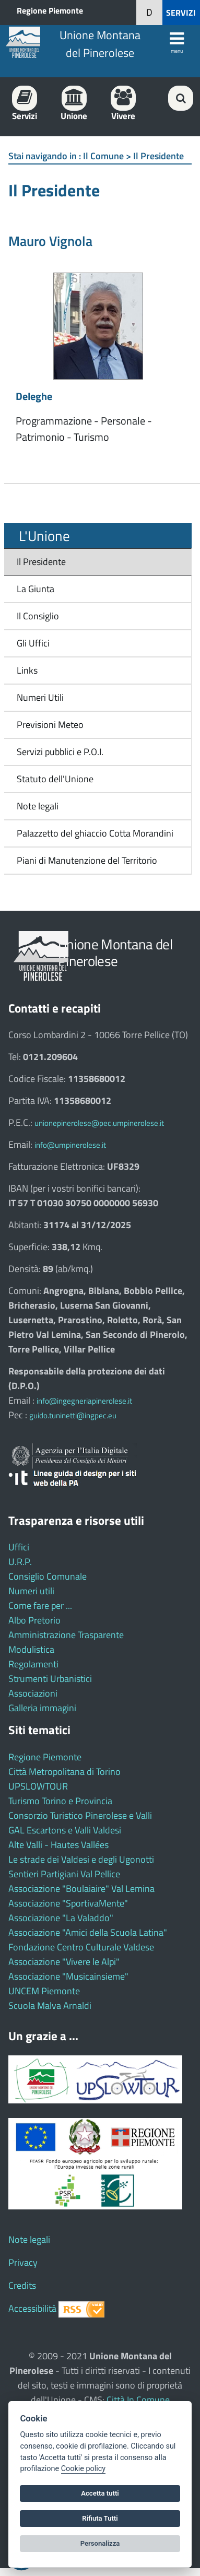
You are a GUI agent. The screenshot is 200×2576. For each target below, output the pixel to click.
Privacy (23, 2262)
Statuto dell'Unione (55, 779)
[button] (149, 12)
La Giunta (35, 589)
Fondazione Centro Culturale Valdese (81, 1947)
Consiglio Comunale (47, 1576)
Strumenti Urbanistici (50, 1679)
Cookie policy (83, 2468)
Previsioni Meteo (50, 724)
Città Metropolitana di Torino (64, 1772)
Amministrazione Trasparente (66, 1635)
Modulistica (31, 1649)
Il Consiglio (38, 616)
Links (27, 670)
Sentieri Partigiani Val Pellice (64, 1874)
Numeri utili (31, 1591)
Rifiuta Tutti (99, 2518)
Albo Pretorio (34, 1620)
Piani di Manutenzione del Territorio (83, 860)
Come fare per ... (40, 1605)
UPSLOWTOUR (38, 1786)
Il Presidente (41, 562)
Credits (22, 2285)
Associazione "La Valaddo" (60, 1918)
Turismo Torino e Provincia (60, 1801)
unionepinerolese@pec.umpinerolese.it (99, 1123)
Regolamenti (33, 1664)
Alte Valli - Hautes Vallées (58, 1845)
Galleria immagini (42, 1708)
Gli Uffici (33, 643)
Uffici (18, 1547)
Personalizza (100, 2543)
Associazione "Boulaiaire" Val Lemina (81, 1888)
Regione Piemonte (50, 10)
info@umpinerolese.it (70, 1145)
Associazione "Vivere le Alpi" (64, 1962)
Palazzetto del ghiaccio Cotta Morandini (91, 833)
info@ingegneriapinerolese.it (84, 1401)
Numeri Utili (40, 697)
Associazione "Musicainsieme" (68, 1976)
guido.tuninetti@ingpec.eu (72, 1415)
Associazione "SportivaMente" (68, 1903)
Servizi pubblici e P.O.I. (60, 752)
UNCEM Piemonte (44, 1991)
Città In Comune (138, 2400)
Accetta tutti (100, 2493)
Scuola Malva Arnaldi (49, 2005)
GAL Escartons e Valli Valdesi (64, 1830)
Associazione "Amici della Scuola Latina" (87, 1932)
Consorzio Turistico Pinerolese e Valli (80, 1815)
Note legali (37, 806)
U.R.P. (20, 1562)
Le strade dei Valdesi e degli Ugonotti (81, 1859)
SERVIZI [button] (181, 12)
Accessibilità (32, 2308)
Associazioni (32, 1693)
